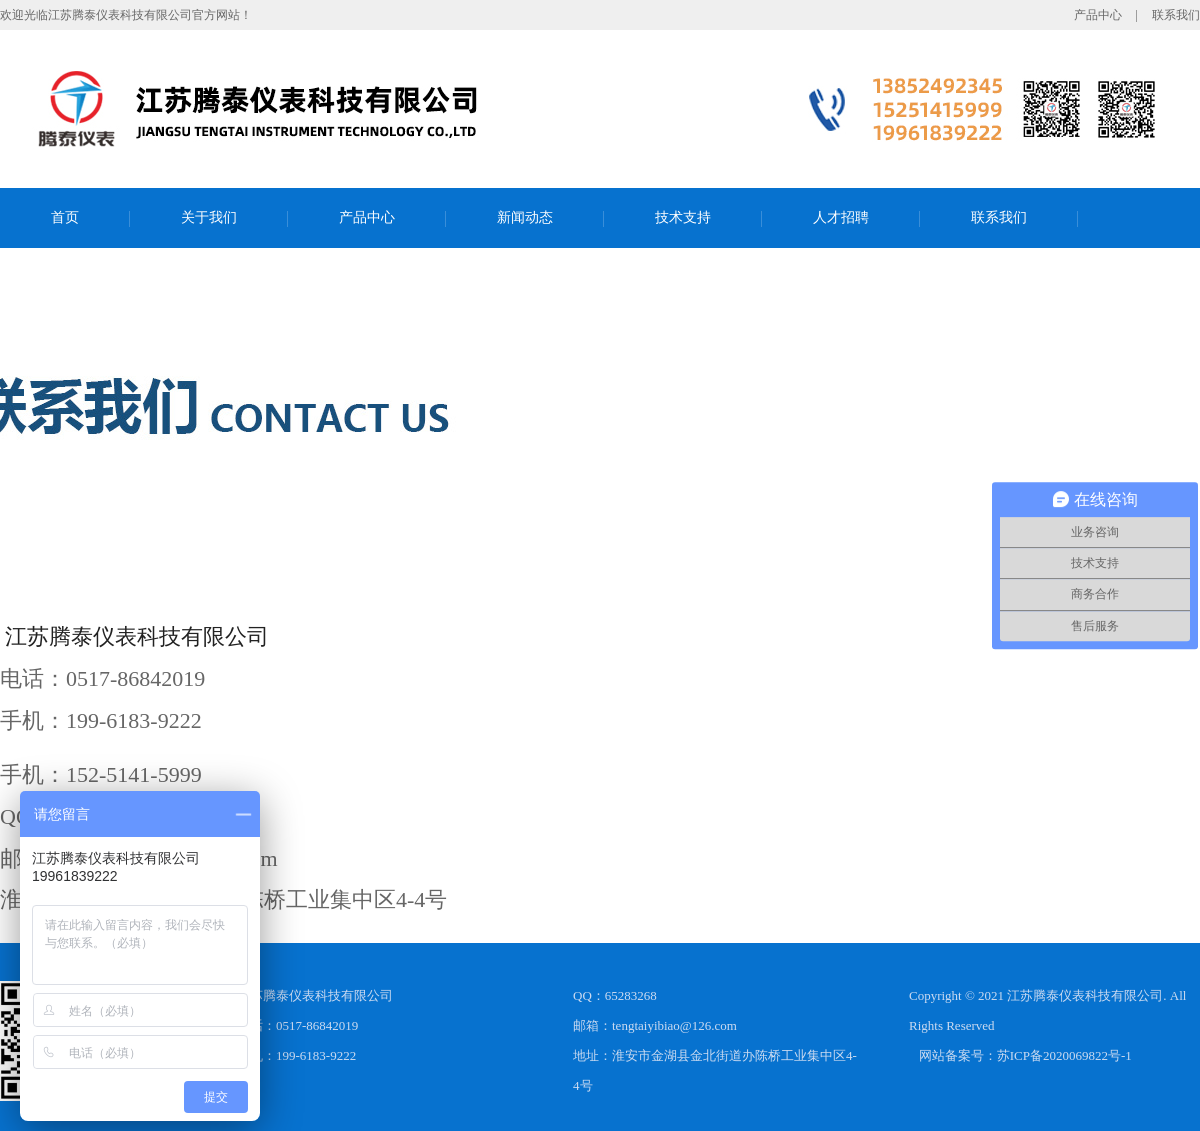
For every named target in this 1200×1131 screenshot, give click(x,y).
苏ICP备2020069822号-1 (1064, 1055)
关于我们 (209, 217)
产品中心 (1098, 15)
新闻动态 (525, 217)
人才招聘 (841, 217)
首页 (65, 217)
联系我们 (1176, 15)
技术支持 (683, 217)
